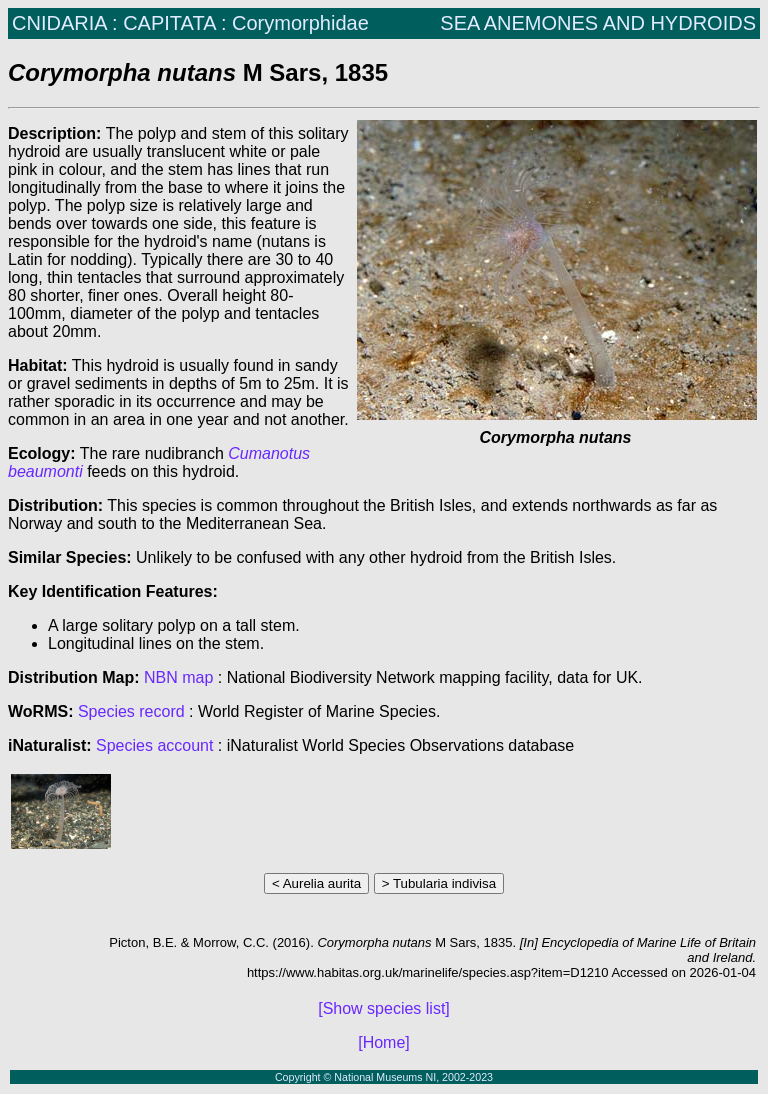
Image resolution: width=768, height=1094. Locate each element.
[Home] (384, 1042)
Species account (154, 745)
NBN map (181, 677)
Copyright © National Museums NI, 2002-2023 (384, 1077)
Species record (131, 711)
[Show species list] (384, 1008)
